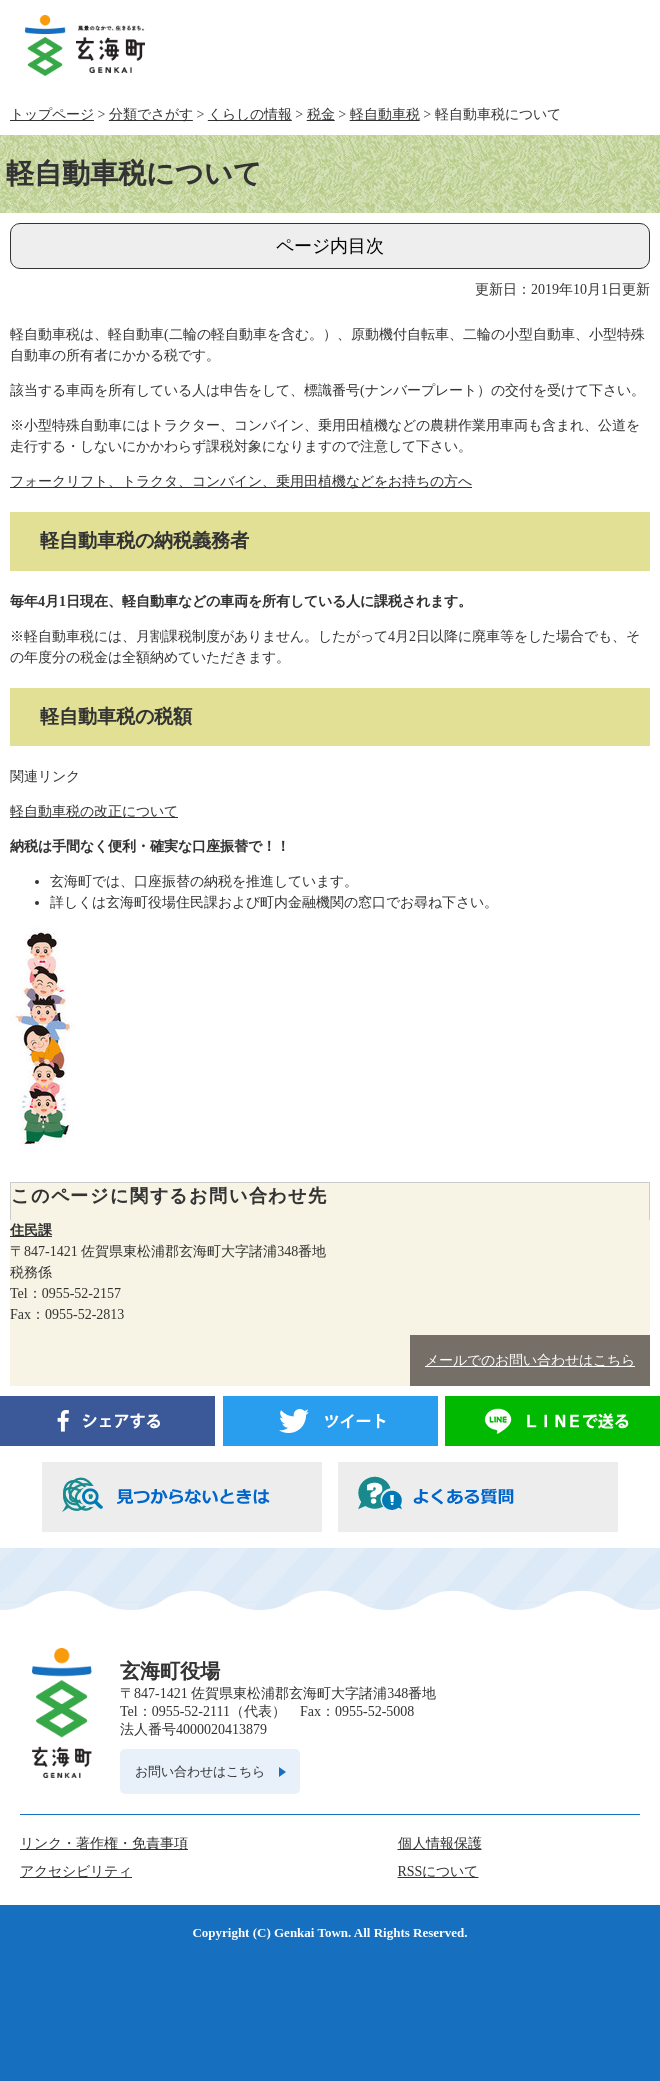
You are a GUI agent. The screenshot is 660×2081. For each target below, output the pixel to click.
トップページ (52, 114)
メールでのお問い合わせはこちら (530, 1360)
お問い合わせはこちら (200, 1771)
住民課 (31, 1230)
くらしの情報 (250, 114)
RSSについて (438, 1871)
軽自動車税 (385, 114)
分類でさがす (151, 114)
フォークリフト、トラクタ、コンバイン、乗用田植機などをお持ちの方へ (241, 481)
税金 (321, 114)
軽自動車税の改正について (94, 811)
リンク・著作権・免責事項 (104, 1843)
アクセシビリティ (76, 1871)
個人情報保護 (440, 1843)
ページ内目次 (330, 246)
